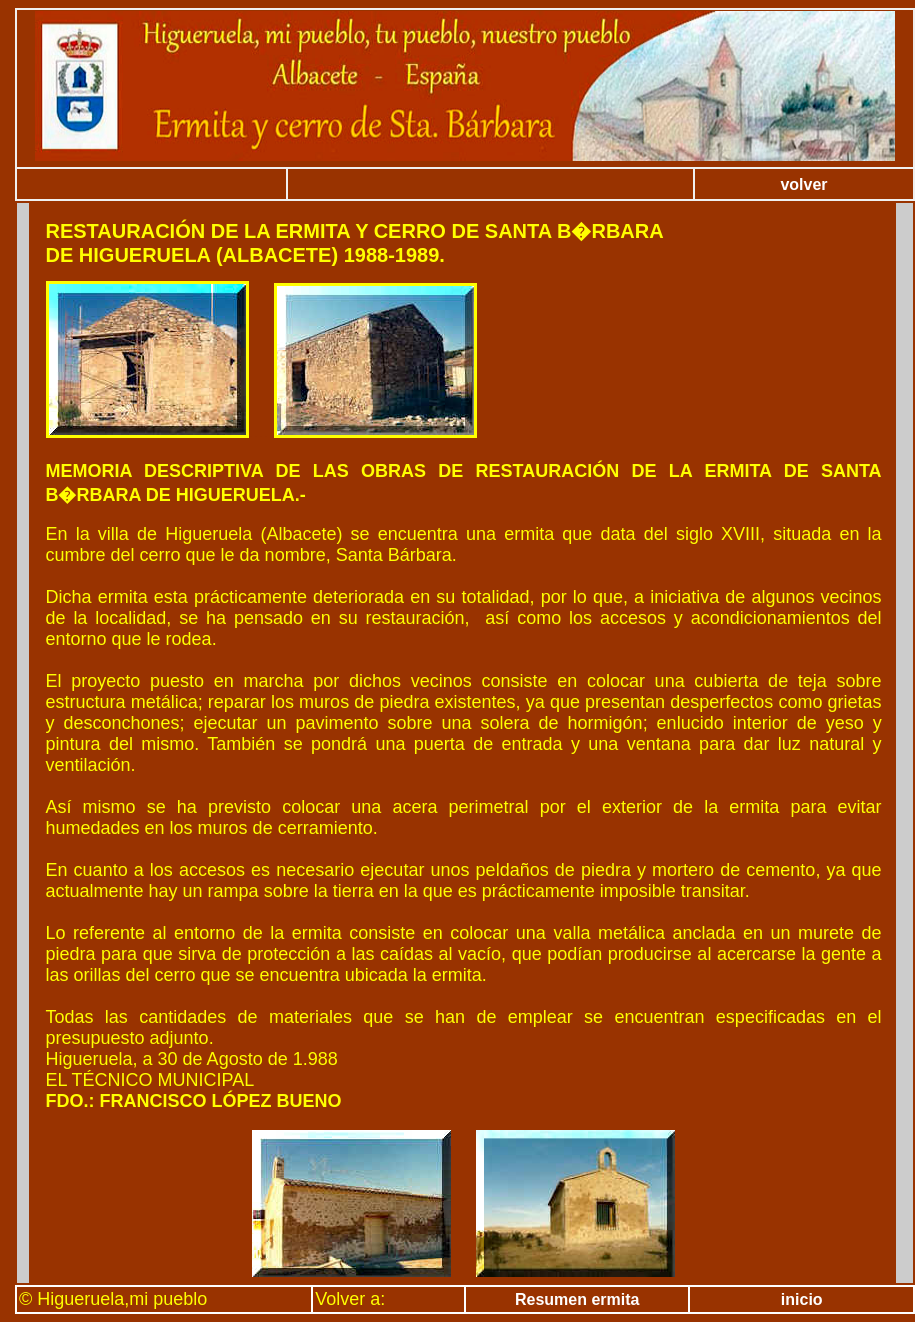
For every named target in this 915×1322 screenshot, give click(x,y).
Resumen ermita (577, 1299)
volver (803, 184)
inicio (802, 1299)
